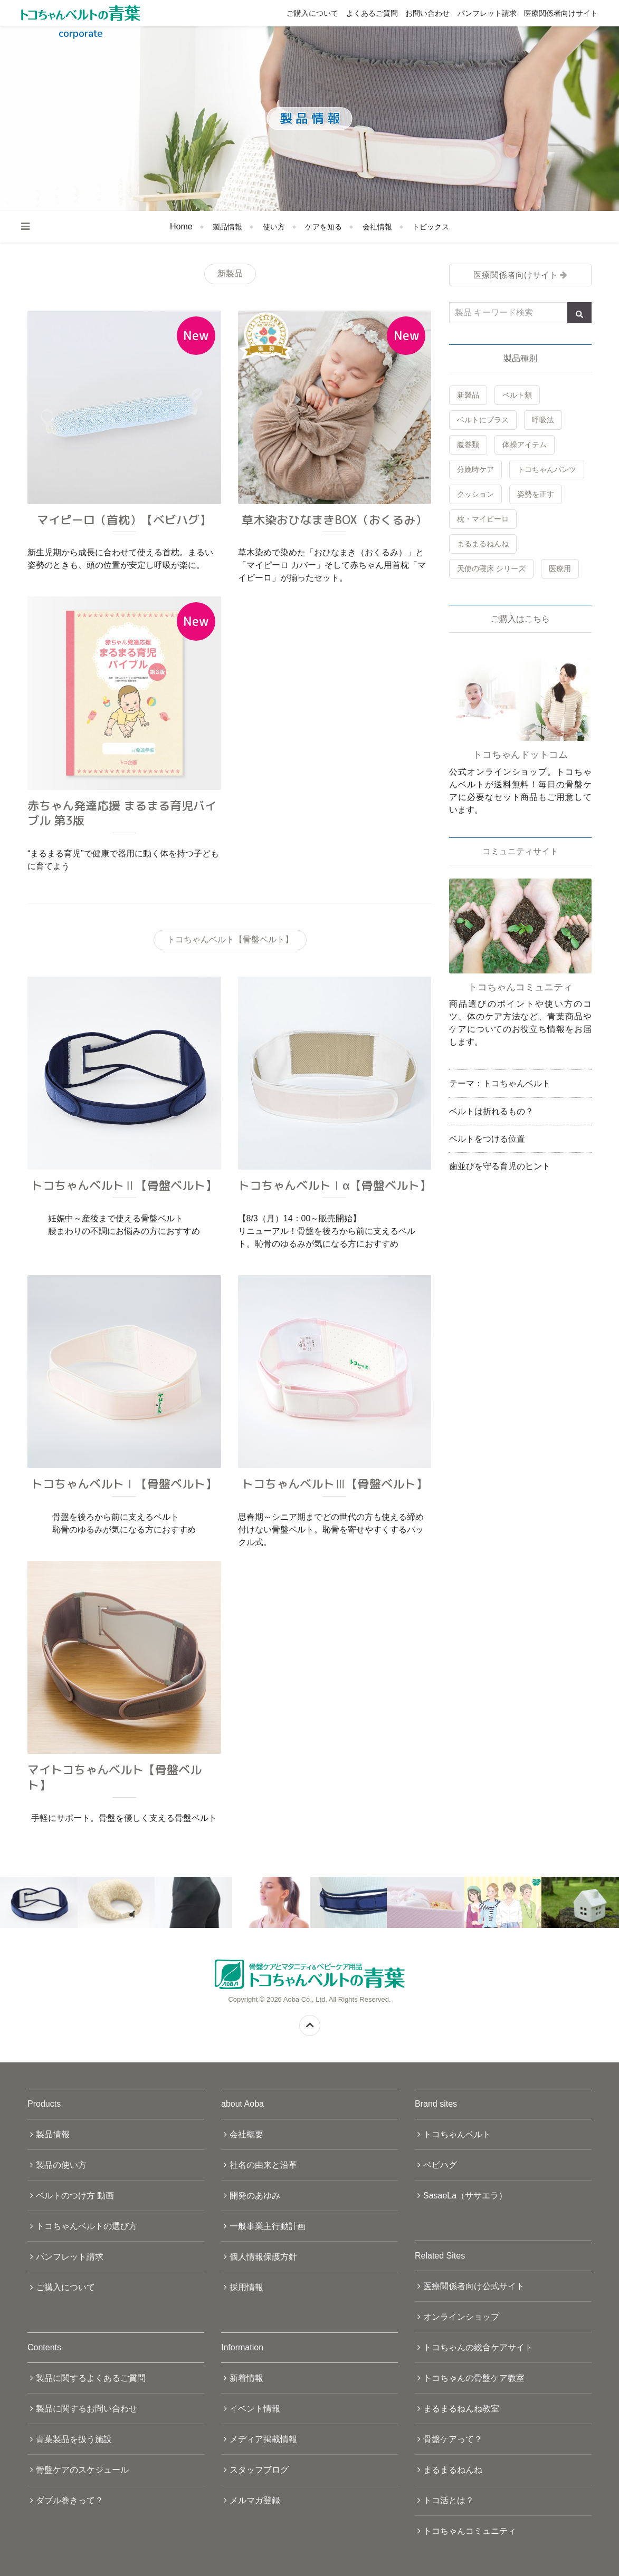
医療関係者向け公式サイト (474, 2286)
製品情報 (227, 227)
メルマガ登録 (255, 2500)
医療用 (560, 568)
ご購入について (312, 13)
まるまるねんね (483, 543)
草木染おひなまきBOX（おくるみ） (334, 520)
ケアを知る (323, 227)
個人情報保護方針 (263, 2256)
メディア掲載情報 (263, 2439)
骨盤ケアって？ (452, 2439)
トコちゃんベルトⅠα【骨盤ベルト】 (334, 1185)
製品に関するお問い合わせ (86, 2408)
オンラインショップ (461, 2316)
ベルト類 (517, 395)
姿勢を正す (535, 494)
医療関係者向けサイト (561, 13)
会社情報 (377, 227)
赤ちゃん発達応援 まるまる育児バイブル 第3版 (121, 813)
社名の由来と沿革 (263, 2164)
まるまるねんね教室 (461, 2408)
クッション (475, 494)
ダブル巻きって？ (69, 2500)
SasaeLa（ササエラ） (465, 2195)
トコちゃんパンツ (546, 469)
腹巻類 (468, 444)
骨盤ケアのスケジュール (82, 2469)
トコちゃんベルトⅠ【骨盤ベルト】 (124, 1483)
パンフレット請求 (487, 13)
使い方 (274, 227)
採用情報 (246, 2287)
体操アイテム (524, 444)
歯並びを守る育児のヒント (499, 1166)
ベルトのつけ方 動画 (75, 2195)
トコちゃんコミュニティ (469, 2530)
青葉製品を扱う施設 (74, 2439)
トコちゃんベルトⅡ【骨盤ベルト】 (124, 1185)
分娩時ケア (475, 469)
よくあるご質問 (372, 13)
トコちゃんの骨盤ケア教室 (474, 2378)
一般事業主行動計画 (268, 2226)
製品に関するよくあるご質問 (91, 2378)
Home (181, 226)
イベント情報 (255, 2408)
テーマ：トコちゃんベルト (499, 1083)
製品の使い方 (61, 2164)
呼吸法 (543, 420)
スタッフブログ (259, 2469)
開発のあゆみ (255, 2195)
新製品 (468, 395)
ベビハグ (440, 2164)
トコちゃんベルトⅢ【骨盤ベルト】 (334, 1483)
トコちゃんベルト (457, 2134)
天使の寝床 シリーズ (491, 568)
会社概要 (246, 2134)
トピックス (430, 227)
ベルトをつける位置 (487, 1138)
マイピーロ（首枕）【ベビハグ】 (124, 520)
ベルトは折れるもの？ (491, 1111)
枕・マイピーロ (483, 519)
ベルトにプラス (483, 420)
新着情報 (246, 2378)
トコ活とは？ (448, 2500)
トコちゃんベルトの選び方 (86, 2226)
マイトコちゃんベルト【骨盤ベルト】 (114, 1777)
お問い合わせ (427, 13)
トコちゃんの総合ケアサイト (478, 2347)
